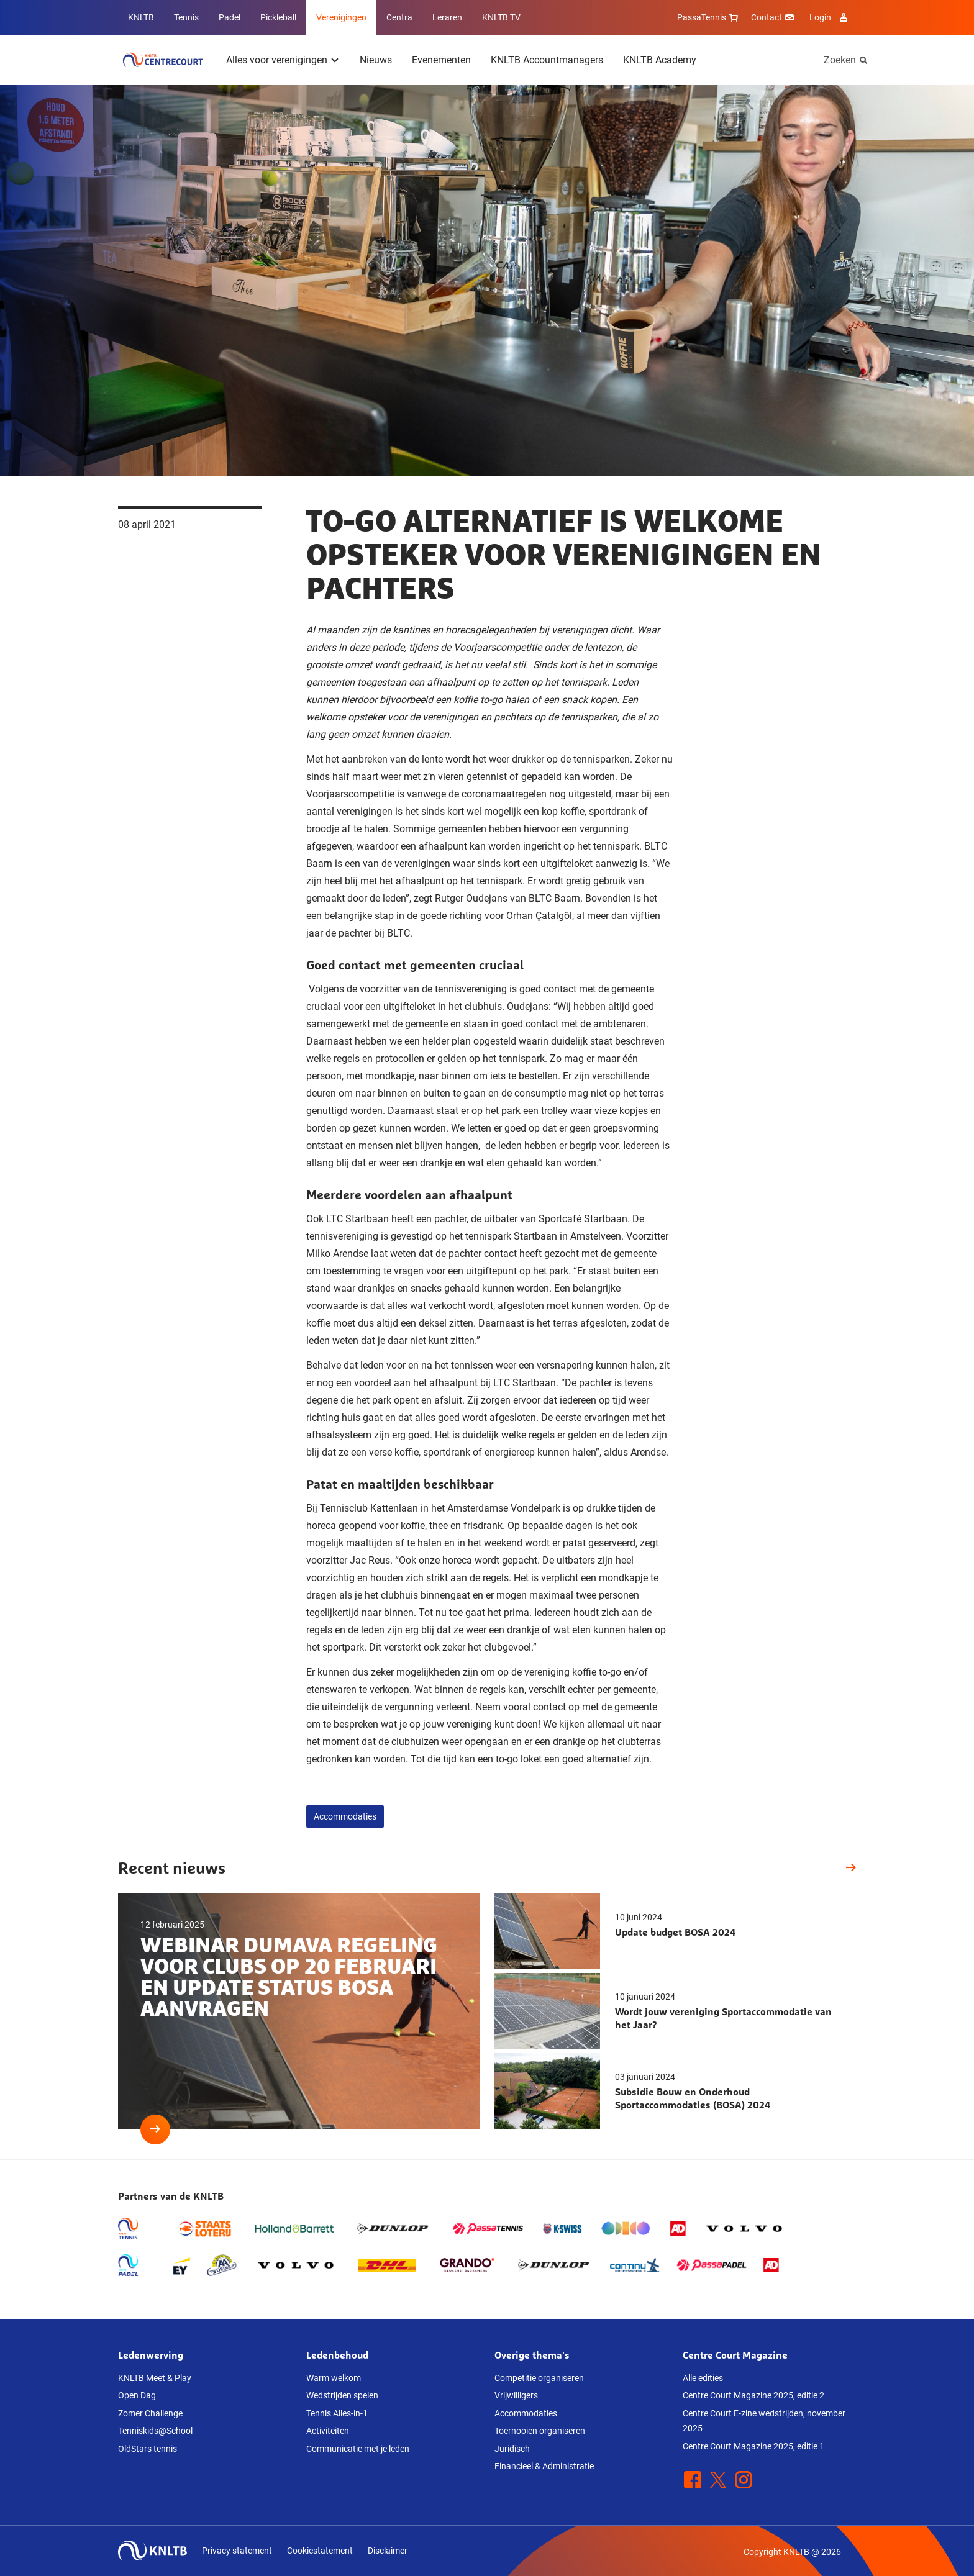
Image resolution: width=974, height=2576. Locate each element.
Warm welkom (333, 2378)
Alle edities (703, 2378)
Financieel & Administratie (544, 2466)
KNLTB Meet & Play (154, 2378)
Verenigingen (341, 17)
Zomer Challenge (150, 2413)
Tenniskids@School (155, 2431)
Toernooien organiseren (539, 2431)
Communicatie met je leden (357, 2449)
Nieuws (376, 60)
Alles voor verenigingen (276, 60)
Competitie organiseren (539, 2378)
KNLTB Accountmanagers (547, 60)
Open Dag (137, 2395)
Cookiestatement (320, 2551)
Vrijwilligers (516, 2395)
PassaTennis (709, 17)
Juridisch (512, 2449)
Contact (774, 17)
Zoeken (840, 60)
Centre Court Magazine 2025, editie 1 (753, 2446)
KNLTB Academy (659, 60)
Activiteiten (327, 2431)
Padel (229, 17)
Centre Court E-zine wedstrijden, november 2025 (764, 2421)
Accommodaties (345, 1816)
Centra (399, 17)
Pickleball (278, 17)
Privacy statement (237, 2551)
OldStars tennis (147, 2449)
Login (830, 17)
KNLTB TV (501, 17)
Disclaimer (387, 2551)
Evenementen (441, 60)
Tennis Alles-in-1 (337, 2413)
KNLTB (141, 17)
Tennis (186, 17)
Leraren (447, 17)
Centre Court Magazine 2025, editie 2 (753, 2395)
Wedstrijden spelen (342, 2395)
